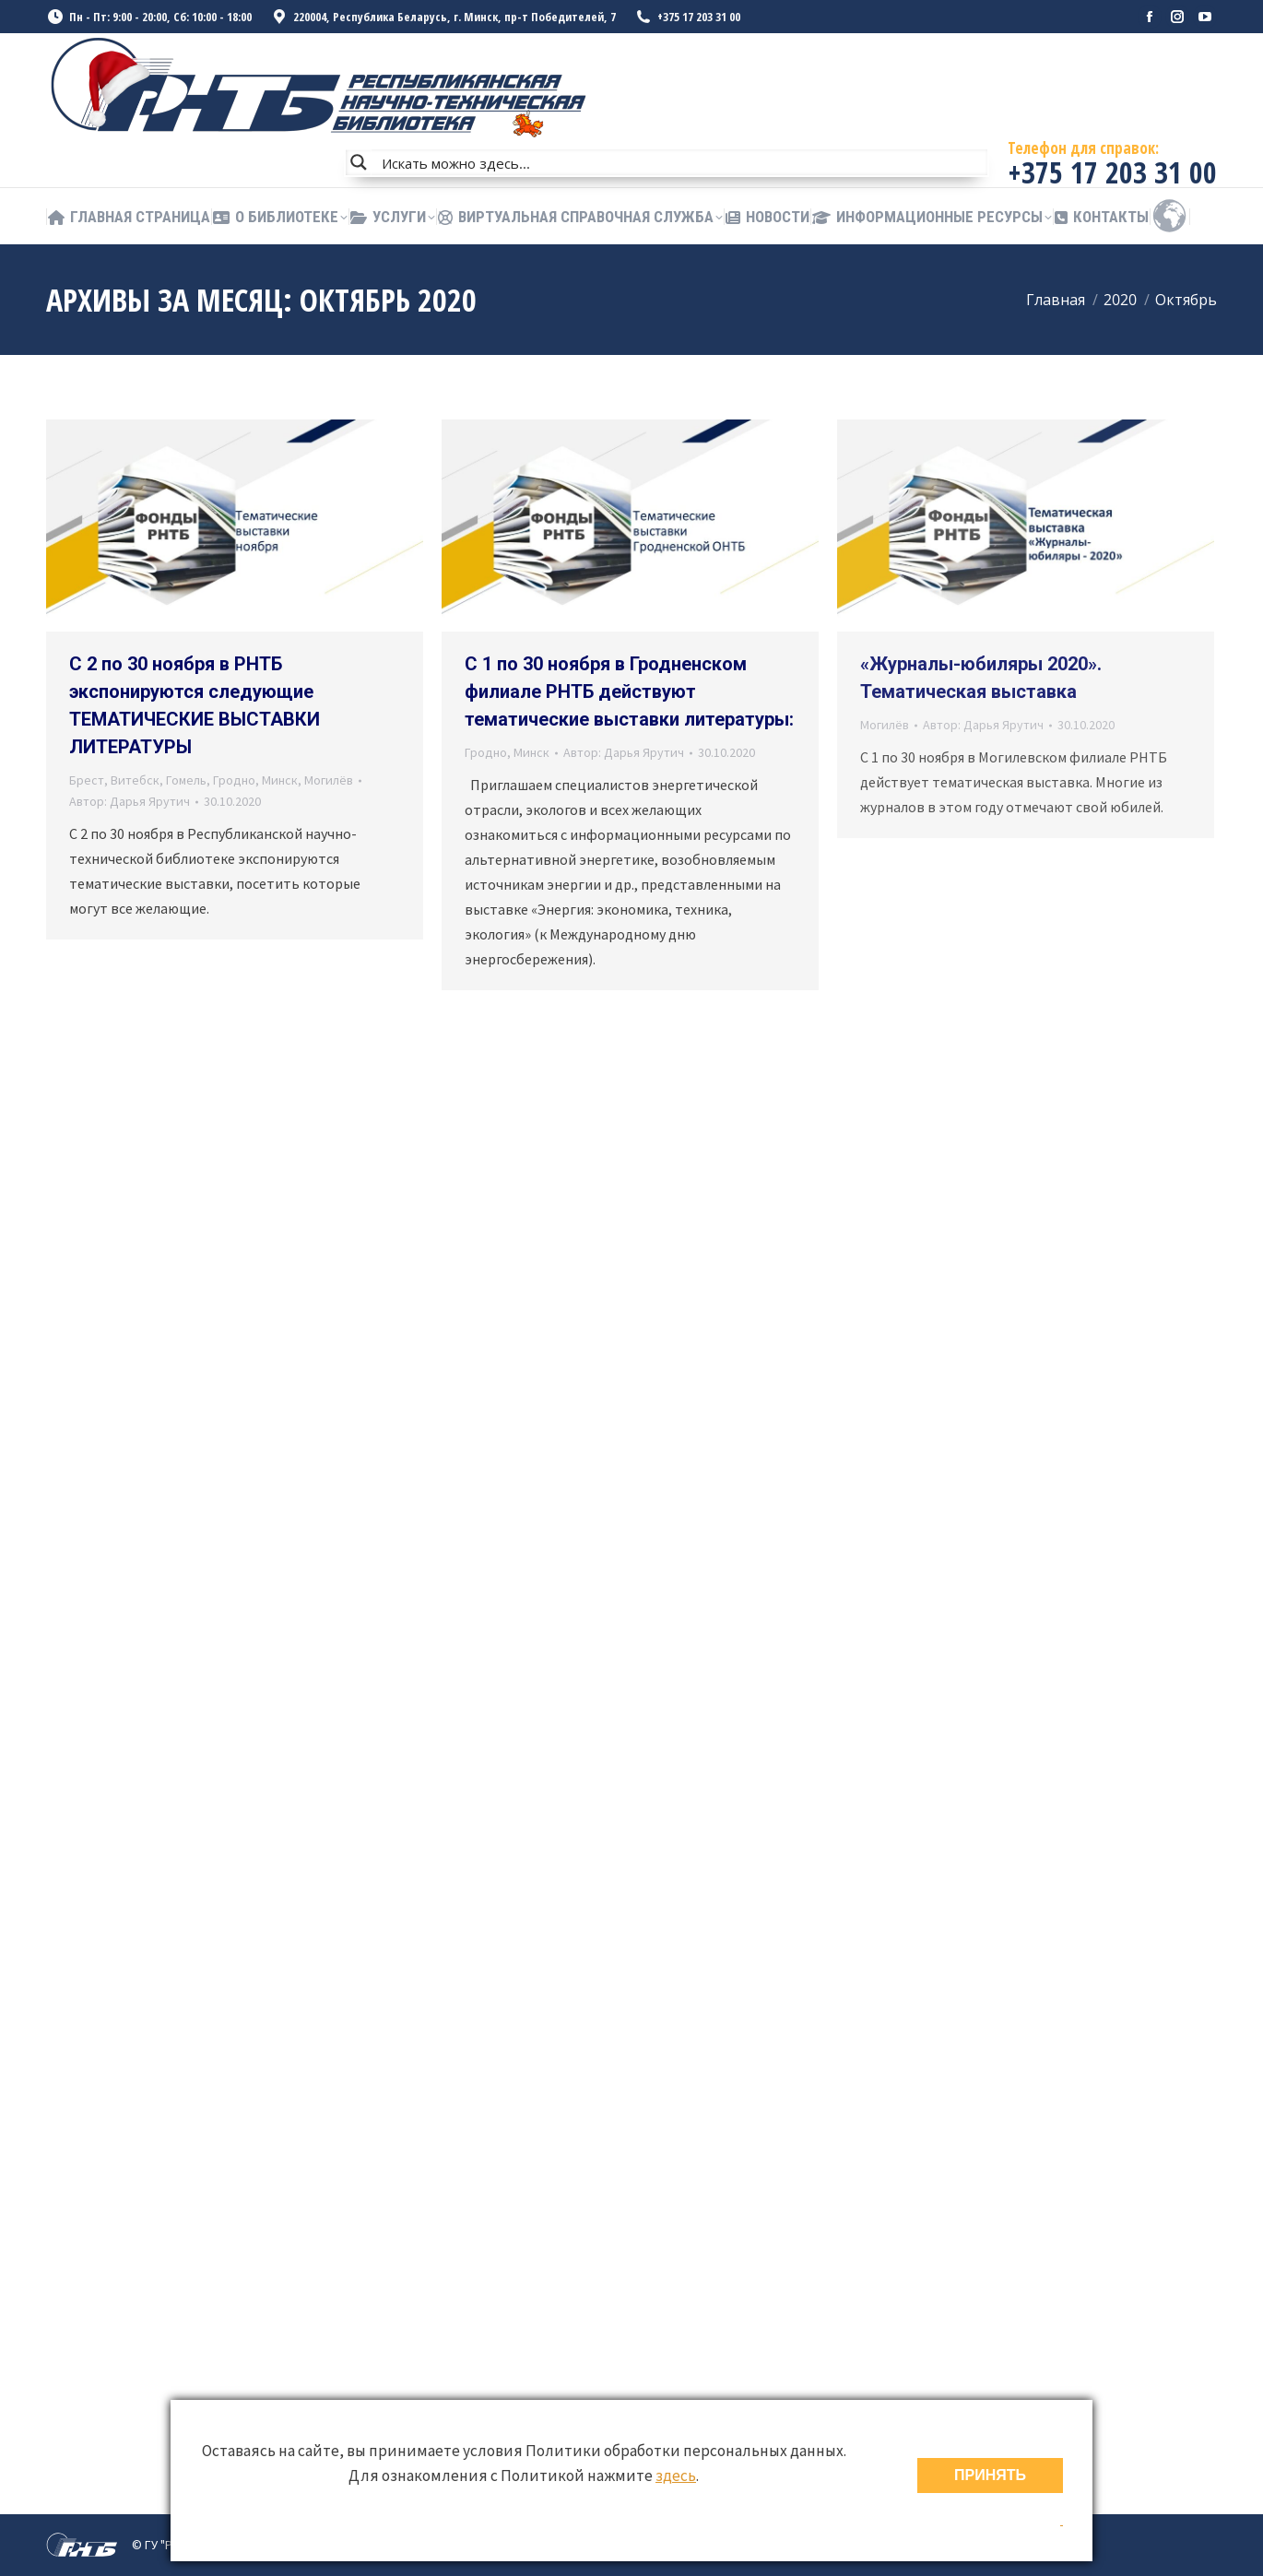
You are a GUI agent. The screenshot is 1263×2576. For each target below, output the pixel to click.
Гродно (234, 780)
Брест (86, 780)
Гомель (186, 780)
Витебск (135, 780)
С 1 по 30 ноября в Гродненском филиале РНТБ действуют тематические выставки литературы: (629, 691)
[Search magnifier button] (359, 162)
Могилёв (328, 780)
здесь (675, 2475)
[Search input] (680, 162)
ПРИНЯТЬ (990, 2475)
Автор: (129, 801)
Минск (280, 780)
